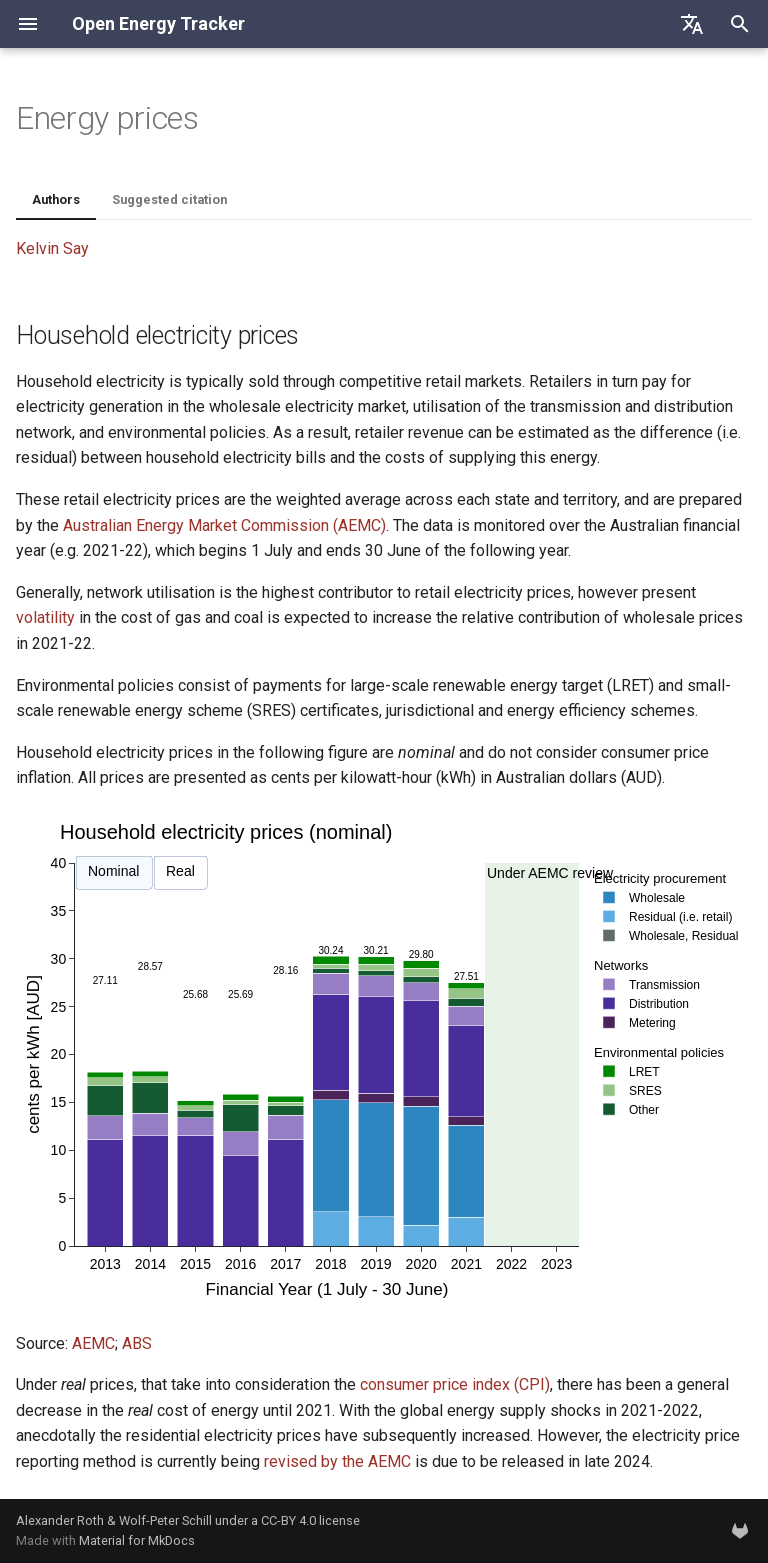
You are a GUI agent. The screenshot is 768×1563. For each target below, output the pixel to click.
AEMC (93, 1343)
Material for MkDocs (137, 1540)
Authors (56, 199)
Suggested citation (169, 199)
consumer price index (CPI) (455, 1384)
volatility (45, 617)
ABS (137, 1343)
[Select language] (692, 24)
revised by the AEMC (337, 1461)
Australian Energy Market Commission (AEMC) (224, 525)
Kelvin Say (52, 248)
